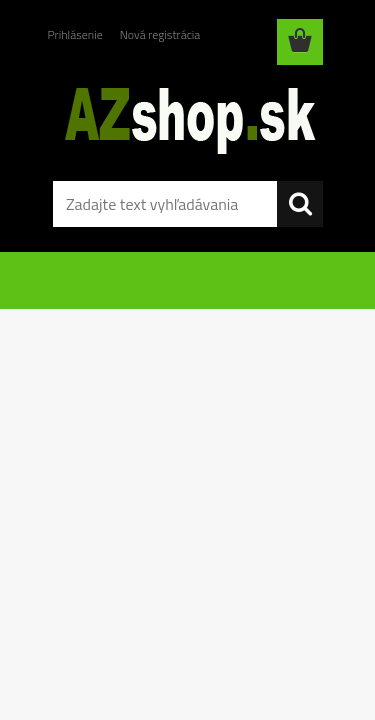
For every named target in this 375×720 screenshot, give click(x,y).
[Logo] (187, 117)
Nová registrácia (160, 34)
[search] (300, 204)
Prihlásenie (75, 34)
